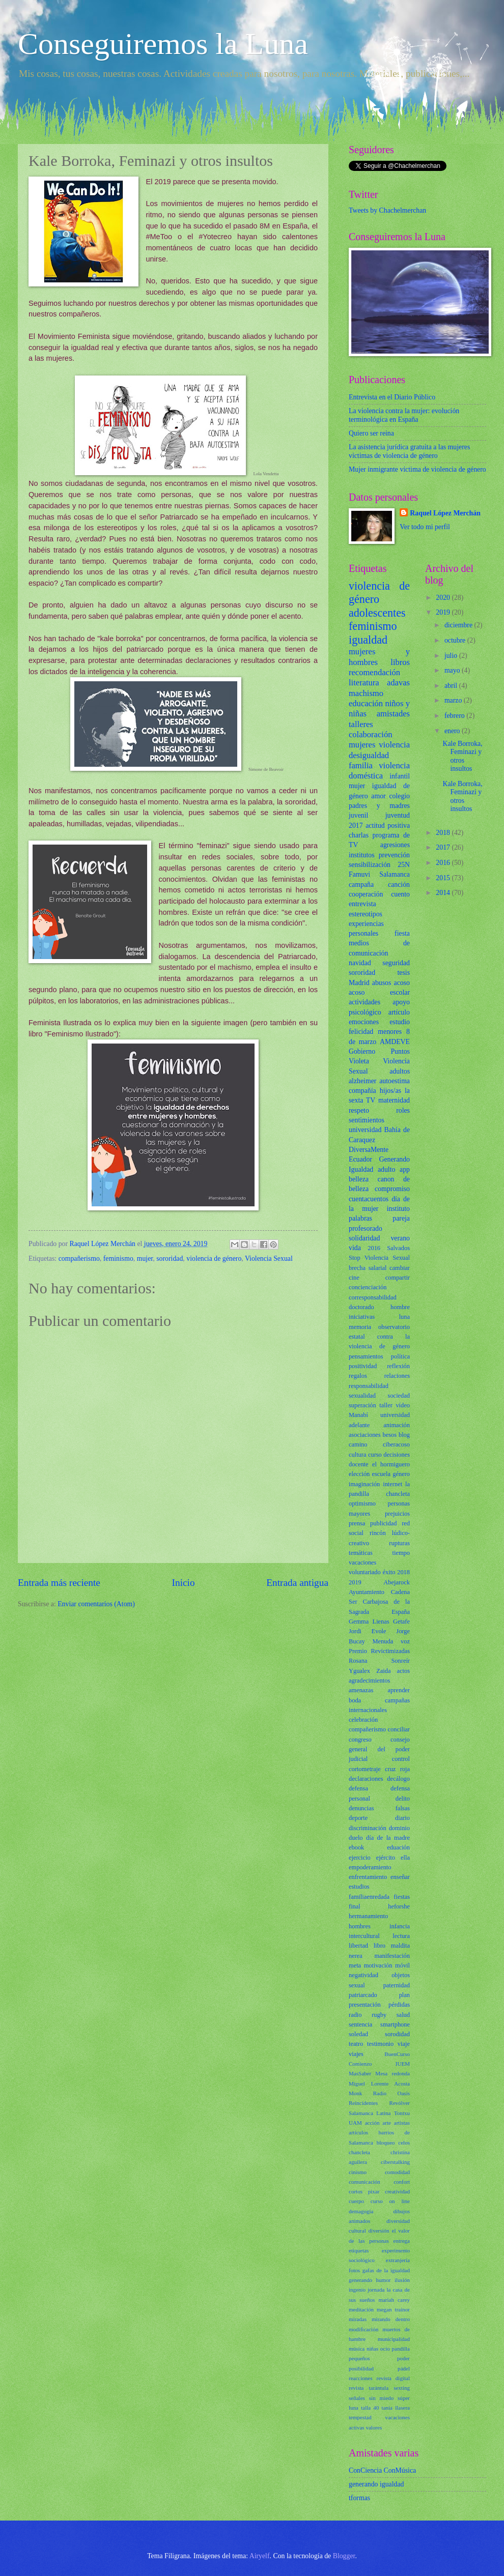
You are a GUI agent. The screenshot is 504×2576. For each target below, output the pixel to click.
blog (404, 1434)
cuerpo (356, 2201)
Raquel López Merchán (445, 513)
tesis (403, 972)
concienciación (367, 1287)
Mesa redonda (392, 2073)
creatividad (397, 2191)
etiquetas (359, 2250)
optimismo (362, 1503)
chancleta (359, 2152)
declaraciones (366, 1778)
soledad (358, 2034)
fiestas (402, 1896)
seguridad (396, 963)
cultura (357, 1454)
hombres (360, 1926)
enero (453, 731)
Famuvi (359, 874)
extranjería (398, 2260)
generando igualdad (376, 2484)
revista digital (393, 2378)
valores (374, 2427)
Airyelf (259, 2556)
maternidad (394, 1100)
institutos (362, 855)
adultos (399, 1071)
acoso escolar (379, 992)
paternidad (396, 1985)
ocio (385, 2349)
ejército (385, 1857)
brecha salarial (367, 1267)
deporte (358, 1817)
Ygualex (359, 1670)
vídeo (403, 1405)
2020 (444, 597)
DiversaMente (368, 1149)
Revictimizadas (390, 1651)
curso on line (390, 2201)
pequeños (359, 2358)
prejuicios (397, 1513)
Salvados (398, 1248)
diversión (379, 2230)
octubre (455, 640)
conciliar (399, 1729)
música (357, 2349)
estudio (399, 1022)
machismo (366, 693)
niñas (372, 2349)
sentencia (360, 2024)
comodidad (397, 2172)
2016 (374, 1248)
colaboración (370, 734)
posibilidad (361, 2368)
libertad (358, 1945)
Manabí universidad (379, 1415)
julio (451, 655)
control (401, 1758)
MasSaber (360, 2073)
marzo (454, 700)
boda (355, 1700)
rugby (379, 2014)
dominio (399, 1828)
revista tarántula (368, 2388)
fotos (354, 2270)
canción (399, 884)
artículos (358, 2132)
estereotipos (365, 914)
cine (354, 1277)
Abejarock (396, 1582)
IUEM (403, 2064)
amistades (393, 713)
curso (375, 1454)
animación (396, 1425)
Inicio (183, 1582)
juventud (397, 815)
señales (357, 2398)
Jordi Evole (367, 1631)
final (354, 1906)
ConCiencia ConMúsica (382, 2470)
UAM (355, 2123)
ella (405, 1857)
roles (403, 1110)
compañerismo (79, 1258)
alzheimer (362, 1081)
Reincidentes (363, 2103)
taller (386, 1405)
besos (390, 1434)
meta (355, 1965)
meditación (361, 2309)
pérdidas (399, 2004)
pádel (404, 2368)
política (400, 1356)
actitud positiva (388, 825)
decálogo (398, 1778)
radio (355, 2014)
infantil (399, 776)
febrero (455, 715)
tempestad (360, 2417)
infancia (399, 1926)
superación (362, 1405)
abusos (381, 983)
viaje (404, 2043)
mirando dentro (391, 2319)
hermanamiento (368, 1916)
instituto (398, 1208)
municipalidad (394, 2339)
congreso (360, 1739)
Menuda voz (391, 1641)
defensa (358, 1788)
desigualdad (369, 755)
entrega (402, 2241)
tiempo (401, 1552)
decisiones (396, 1454)
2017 (356, 825)
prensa (357, 1523)
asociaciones (365, 1434)
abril (451, 685)
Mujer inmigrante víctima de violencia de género (417, 469)
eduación (398, 1847)
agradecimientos (369, 1680)
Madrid (359, 983)
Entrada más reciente (59, 1582)
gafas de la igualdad (386, 2270)
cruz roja (397, 1769)
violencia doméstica (379, 770)
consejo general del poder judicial (379, 1749)
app (405, 1169)
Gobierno (362, 1051)
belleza (359, 1179)
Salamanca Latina (369, 2113)
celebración (363, 1719)
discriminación (367, 1828)
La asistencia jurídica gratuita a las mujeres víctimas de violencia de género (409, 451)
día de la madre (388, 1837)
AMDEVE (395, 1042)
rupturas (399, 1543)
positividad (363, 1366)
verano (400, 1238)
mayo (453, 670)
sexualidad (362, 1395)
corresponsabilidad (373, 1297)
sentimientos (366, 1120)
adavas (398, 682)
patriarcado (363, 1995)
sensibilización (369, 865)
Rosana (358, 1660)
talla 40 (370, 2408)
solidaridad (364, 1238)
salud (403, 2014)
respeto (359, 1110)
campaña (361, 884)
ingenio (357, 2289)
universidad (365, 1130)
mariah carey (394, 2300)
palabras (360, 1218)
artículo (399, 1012)
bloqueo (386, 2142)
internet (392, 1484)
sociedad (399, 1395)
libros (400, 662)
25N (404, 865)
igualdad (368, 639)
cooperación (366, 894)
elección (359, 1474)
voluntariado (365, 1572)
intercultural (364, 1936)
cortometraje (365, 1769)
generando (360, 2280)
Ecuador (360, 1159)
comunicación (364, 2182)
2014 (444, 892)
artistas (402, 2123)
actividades (364, 1002)
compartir (397, 1277)
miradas (358, 2319)
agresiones (395, 845)
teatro (356, 2043)
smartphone (395, 2024)
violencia (394, 744)
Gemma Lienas (369, 1621)
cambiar (399, 1267)
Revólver (399, 2103)
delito (403, 1798)
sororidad (169, 1258)
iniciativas (362, 1316)
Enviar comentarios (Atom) (96, 1604)
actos (403, 1670)
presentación (365, 2004)
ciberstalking (395, 2162)
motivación (378, 1965)
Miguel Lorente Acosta (379, 2083)
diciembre (459, 625)
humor (383, 2280)
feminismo (118, 1258)
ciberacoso (396, 1444)
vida (355, 1248)
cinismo (358, 2172)
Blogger (344, 2556)
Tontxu (402, 2113)
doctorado (361, 1307)
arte (386, 2123)
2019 (355, 1582)
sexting (402, 2388)
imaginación (364, 1484)
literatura (364, 682)
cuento (400, 894)
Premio (358, 1651)
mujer (145, 1258)
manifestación (392, 1955)
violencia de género (213, 1258)
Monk (355, 2093)
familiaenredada (369, 1896)
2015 (444, 878)
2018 (403, 1572)
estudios (359, 1886)
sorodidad (397, 2034)
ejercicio (360, 1857)
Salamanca (394, 874)
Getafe (401, 1621)
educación (366, 703)
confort (402, 2182)
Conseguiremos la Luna (163, 44)
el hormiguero (391, 1464)
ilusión (402, 2280)
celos (404, 2142)
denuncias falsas (379, 1808)
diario (402, 1817)
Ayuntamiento (366, 1592)
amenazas (361, 1690)
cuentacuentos (368, 1199)
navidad (360, 963)
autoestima (394, 1081)
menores (390, 1031)
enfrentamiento (368, 1876)
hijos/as (390, 1090)
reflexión (398, 1366)
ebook (356, 1847)
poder (403, 2358)
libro (379, 1945)
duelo (356, 1837)
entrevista (362, 904)
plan (404, 1995)
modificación (363, 2329)
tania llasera (396, 2408)
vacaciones (362, 1562)
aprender (399, 1690)
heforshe (399, 1906)
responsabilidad (368, 1386)
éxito (389, 1572)
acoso (402, 983)
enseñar (400, 1876)
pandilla (400, 2349)
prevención (394, 855)
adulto (387, 1169)
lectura (401, 1936)
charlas (359, 835)
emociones (364, 1022)
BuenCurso (397, 2054)
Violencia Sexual (269, 1258)
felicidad (361, 1031)
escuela (381, 1474)
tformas (359, 2498)
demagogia (361, 2211)
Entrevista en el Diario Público (392, 397)
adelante (359, 1425)
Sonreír (400, 1660)
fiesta (402, 933)
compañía (362, 1090)
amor (378, 796)
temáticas (361, 1552)
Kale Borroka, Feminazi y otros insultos (462, 756)
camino (358, 1444)
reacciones (361, 2378)
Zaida (383, 1670)
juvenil (358, 815)
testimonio (380, 2043)
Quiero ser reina (371, 433)
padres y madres (379, 805)
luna (404, 1316)
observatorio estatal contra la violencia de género (379, 1336)
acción (372, 2123)
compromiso (392, 1189)
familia (361, 765)
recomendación (374, 672)
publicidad (383, 1523)
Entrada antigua (297, 1582)
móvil (402, 1965)
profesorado (365, 1228)
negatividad (363, 1975)
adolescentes (377, 612)
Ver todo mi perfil (425, 527)
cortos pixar (364, 2191)
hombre (400, 1307)
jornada (376, 2289)
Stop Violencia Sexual (379, 1257)
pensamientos (366, 1356)
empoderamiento (370, 1867)
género (401, 1474)
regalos (358, 1375)
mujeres (362, 744)
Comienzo (360, 2064)
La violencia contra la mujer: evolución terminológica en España (404, 415)
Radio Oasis (391, 2093)
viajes (356, 2054)
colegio (399, 796)
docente (359, 1464)
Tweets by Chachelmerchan (387, 210)
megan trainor (393, 2309)
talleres (361, 724)
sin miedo (381, 2398)
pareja (401, 1218)
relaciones (397, 1375)
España (400, 1611)
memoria (360, 1326)
